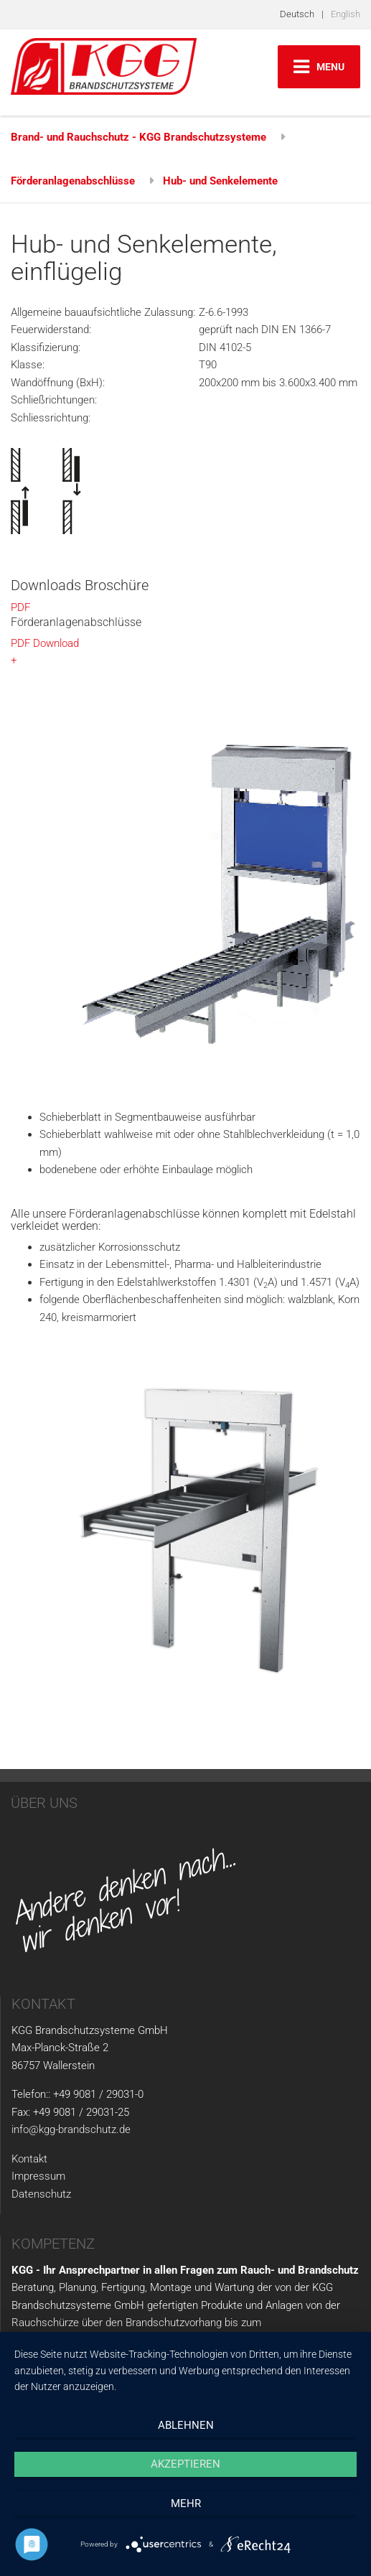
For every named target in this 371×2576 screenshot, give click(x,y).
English (345, 14)
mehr (186, 2503)
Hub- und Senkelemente (220, 180)
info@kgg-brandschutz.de (71, 2129)
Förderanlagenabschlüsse (73, 180)
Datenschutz (41, 2194)
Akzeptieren (185, 2464)
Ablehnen (186, 2425)
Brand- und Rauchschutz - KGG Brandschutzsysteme (138, 137)
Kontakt (29, 2158)
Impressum (38, 2176)
